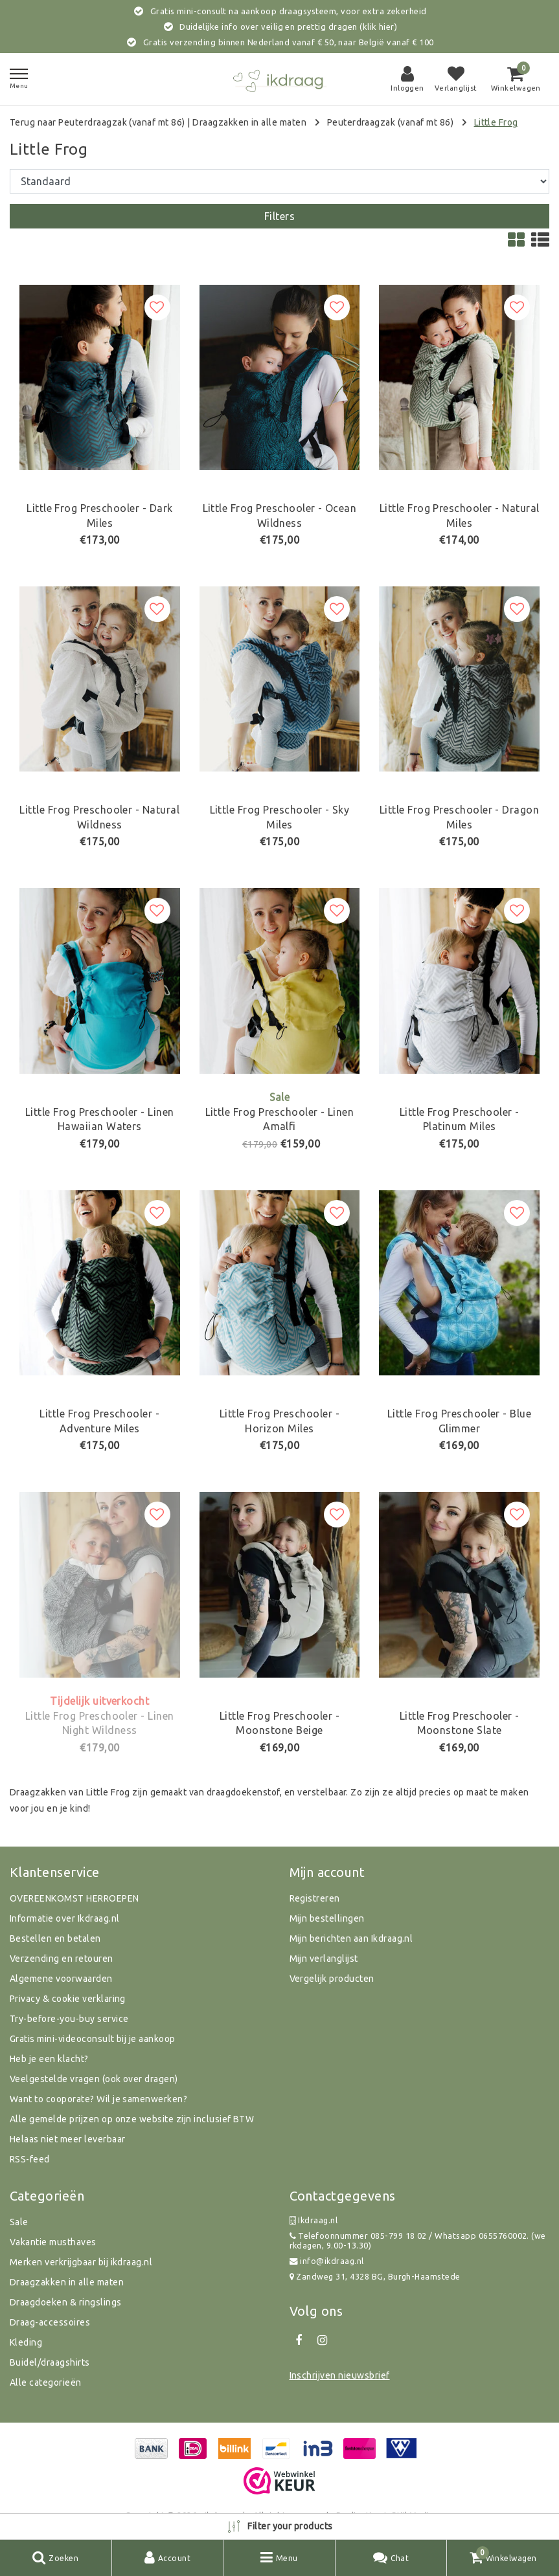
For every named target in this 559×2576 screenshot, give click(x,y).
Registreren (315, 1898)
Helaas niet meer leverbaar (67, 2139)
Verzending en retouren (61, 1958)
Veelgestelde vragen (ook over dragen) (94, 2079)
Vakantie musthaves (53, 2242)
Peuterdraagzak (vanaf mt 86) (390, 122)
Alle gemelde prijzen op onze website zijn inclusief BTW (132, 2119)
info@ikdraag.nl (327, 2261)
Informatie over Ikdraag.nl (64, 1918)
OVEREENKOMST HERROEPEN (74, 1898)
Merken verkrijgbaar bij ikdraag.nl (81, 2262)
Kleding (26, 2342)
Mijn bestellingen (327, 1918)
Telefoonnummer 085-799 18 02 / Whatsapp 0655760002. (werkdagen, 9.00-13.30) (418, 2240)
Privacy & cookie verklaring (68, 1998)
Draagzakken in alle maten (249, 122)
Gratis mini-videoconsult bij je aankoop (93, 2039)
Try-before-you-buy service (69, 2019)
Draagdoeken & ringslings (66, 2302)
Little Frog (496, 122)
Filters (279, 216)
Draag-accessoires (50, 2322)
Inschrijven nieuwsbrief (340, 2375)
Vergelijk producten (332, 1978)
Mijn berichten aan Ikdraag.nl (351, 1938)
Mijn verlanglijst (324, 1958)
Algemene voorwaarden (61, 1978)
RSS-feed (30, 2159)
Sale (19, 2222)
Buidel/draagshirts (50, 2362)
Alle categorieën (46, 2382)
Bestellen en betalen (55, 1938)
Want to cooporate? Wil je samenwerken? (98, 2099)
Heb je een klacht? (49, 2059)
